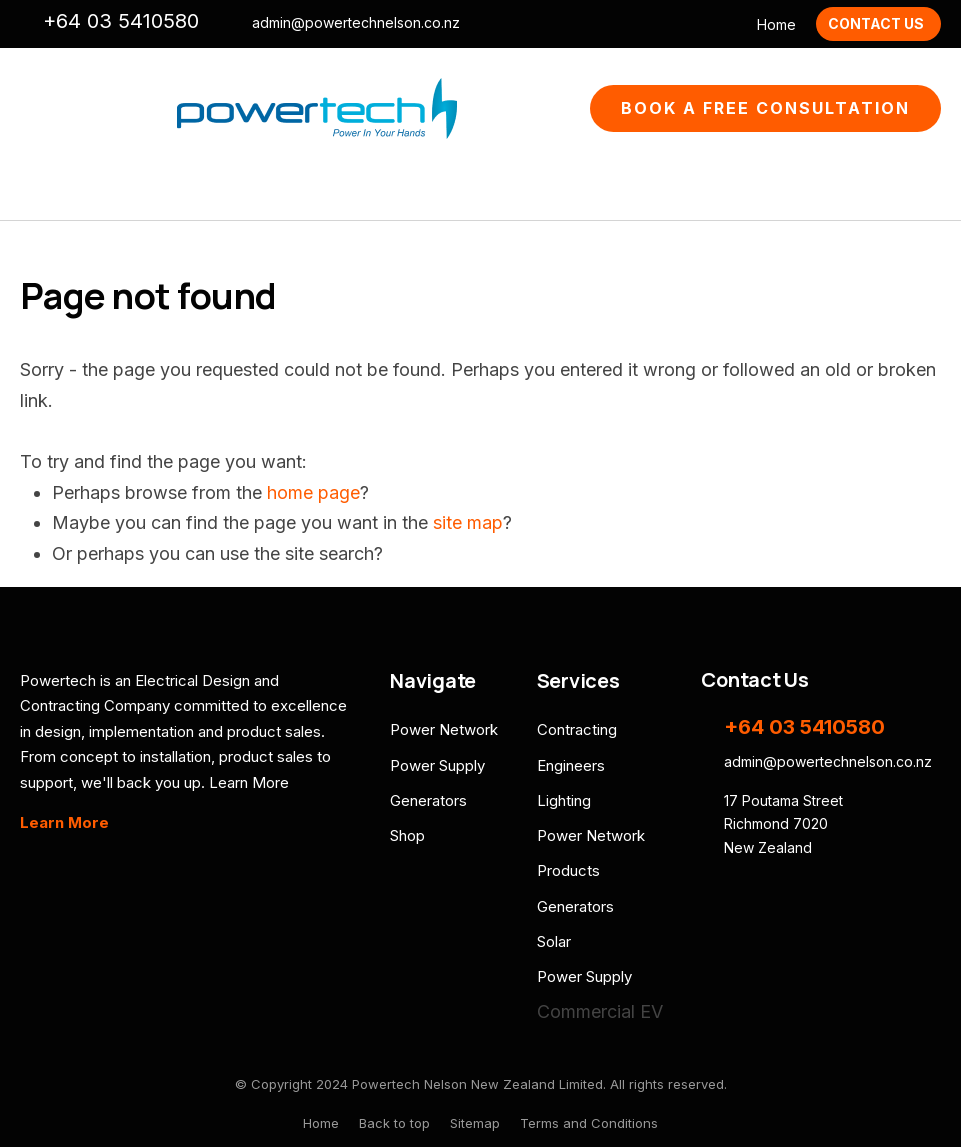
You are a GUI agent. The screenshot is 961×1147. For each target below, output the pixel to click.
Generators (428, 800)
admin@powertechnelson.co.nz (356, 23)
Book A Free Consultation (765, 108)
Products (568, 870)
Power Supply (437, 765)
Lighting (564, 800)
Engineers (571, 765)
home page (313, 492)
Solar (554, 941)
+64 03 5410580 (121, 21)
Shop (407, 835)
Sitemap (475, 1123)
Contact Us (876, 23)
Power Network (444, 729)
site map (468, 522)
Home (776, 24)
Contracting (577, 729)
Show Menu (32, 108)
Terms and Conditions (589, 1123)
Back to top (394, 1123)
